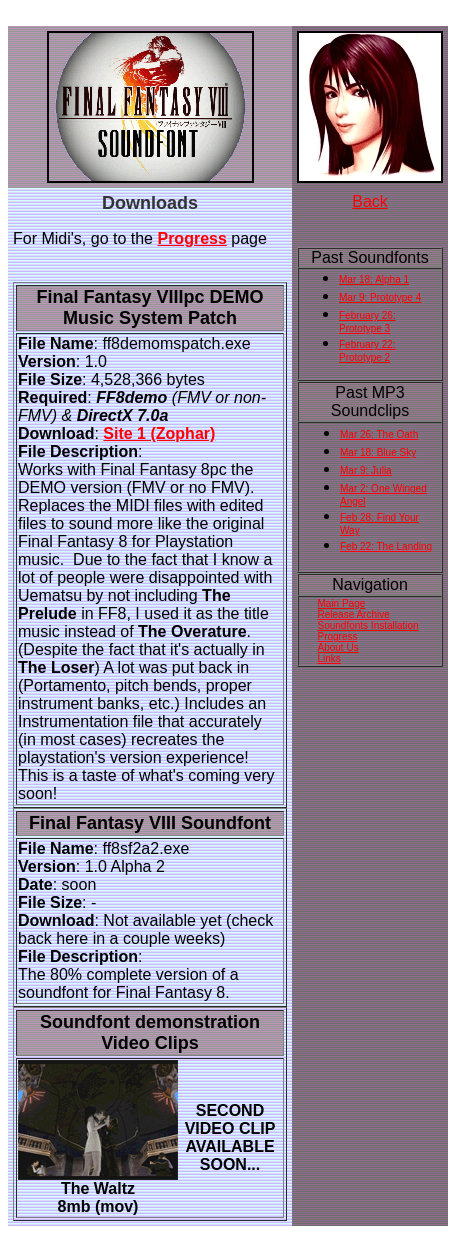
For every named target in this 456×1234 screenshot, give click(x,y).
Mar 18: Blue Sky (378, 452)
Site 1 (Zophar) (159, 433)
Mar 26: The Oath (379, 434)
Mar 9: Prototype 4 (380, 297)
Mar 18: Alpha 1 (374, 279)
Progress (191, 238)
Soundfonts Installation (368, 625)
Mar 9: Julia (366, 470)
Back (370, 201)
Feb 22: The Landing (386, 546)
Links (329, 658)
